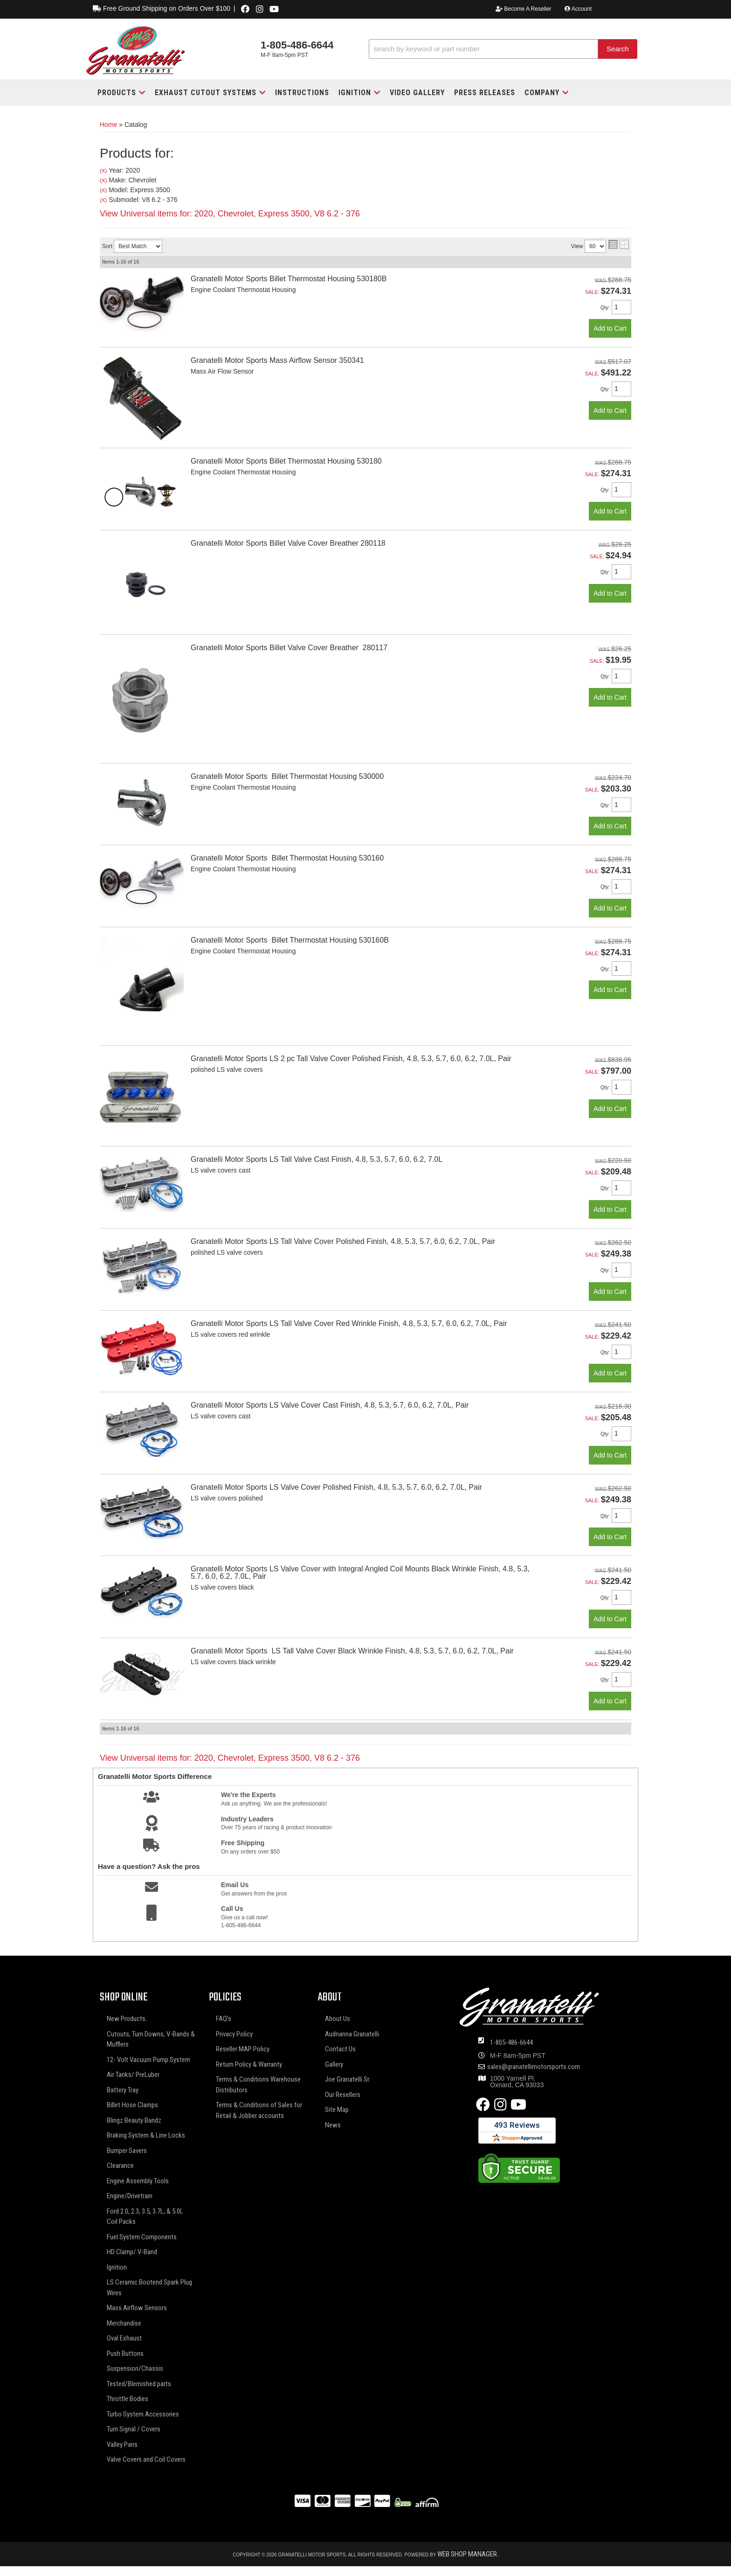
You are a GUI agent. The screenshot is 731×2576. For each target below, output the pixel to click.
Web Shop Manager (467, 2554)
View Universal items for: (230, 1758)
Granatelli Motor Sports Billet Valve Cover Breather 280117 (289, 648)
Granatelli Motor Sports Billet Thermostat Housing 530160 (287, 858)
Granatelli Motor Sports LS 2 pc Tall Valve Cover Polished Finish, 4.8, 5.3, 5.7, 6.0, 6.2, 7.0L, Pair (351, 1058)
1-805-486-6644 (511, 2042)
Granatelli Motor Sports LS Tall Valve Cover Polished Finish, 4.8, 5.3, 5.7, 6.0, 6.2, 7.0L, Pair (343, 1241)
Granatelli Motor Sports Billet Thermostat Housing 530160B (290, 940)
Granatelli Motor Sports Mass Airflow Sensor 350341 (277, 360)
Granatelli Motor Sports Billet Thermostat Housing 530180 (286, 461)
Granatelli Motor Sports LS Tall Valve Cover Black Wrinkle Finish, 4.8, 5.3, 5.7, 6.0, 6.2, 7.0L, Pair (352, 1651)
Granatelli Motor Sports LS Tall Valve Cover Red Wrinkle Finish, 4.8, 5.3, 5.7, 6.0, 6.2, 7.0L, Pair (349, 1323)
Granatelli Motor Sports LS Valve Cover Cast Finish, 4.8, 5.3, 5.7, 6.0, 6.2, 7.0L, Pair (330, 1405)
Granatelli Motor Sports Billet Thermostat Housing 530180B (288, 279)
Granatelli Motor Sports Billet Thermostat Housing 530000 (287, 776)
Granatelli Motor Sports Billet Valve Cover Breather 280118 (288, 543)
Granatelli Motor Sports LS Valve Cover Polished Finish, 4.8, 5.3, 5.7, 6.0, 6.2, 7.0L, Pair (336, 1487)
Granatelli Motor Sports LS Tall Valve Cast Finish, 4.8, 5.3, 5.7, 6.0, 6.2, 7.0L (316, 1159)
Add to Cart (610, 328)
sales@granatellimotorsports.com (533, 2066)
